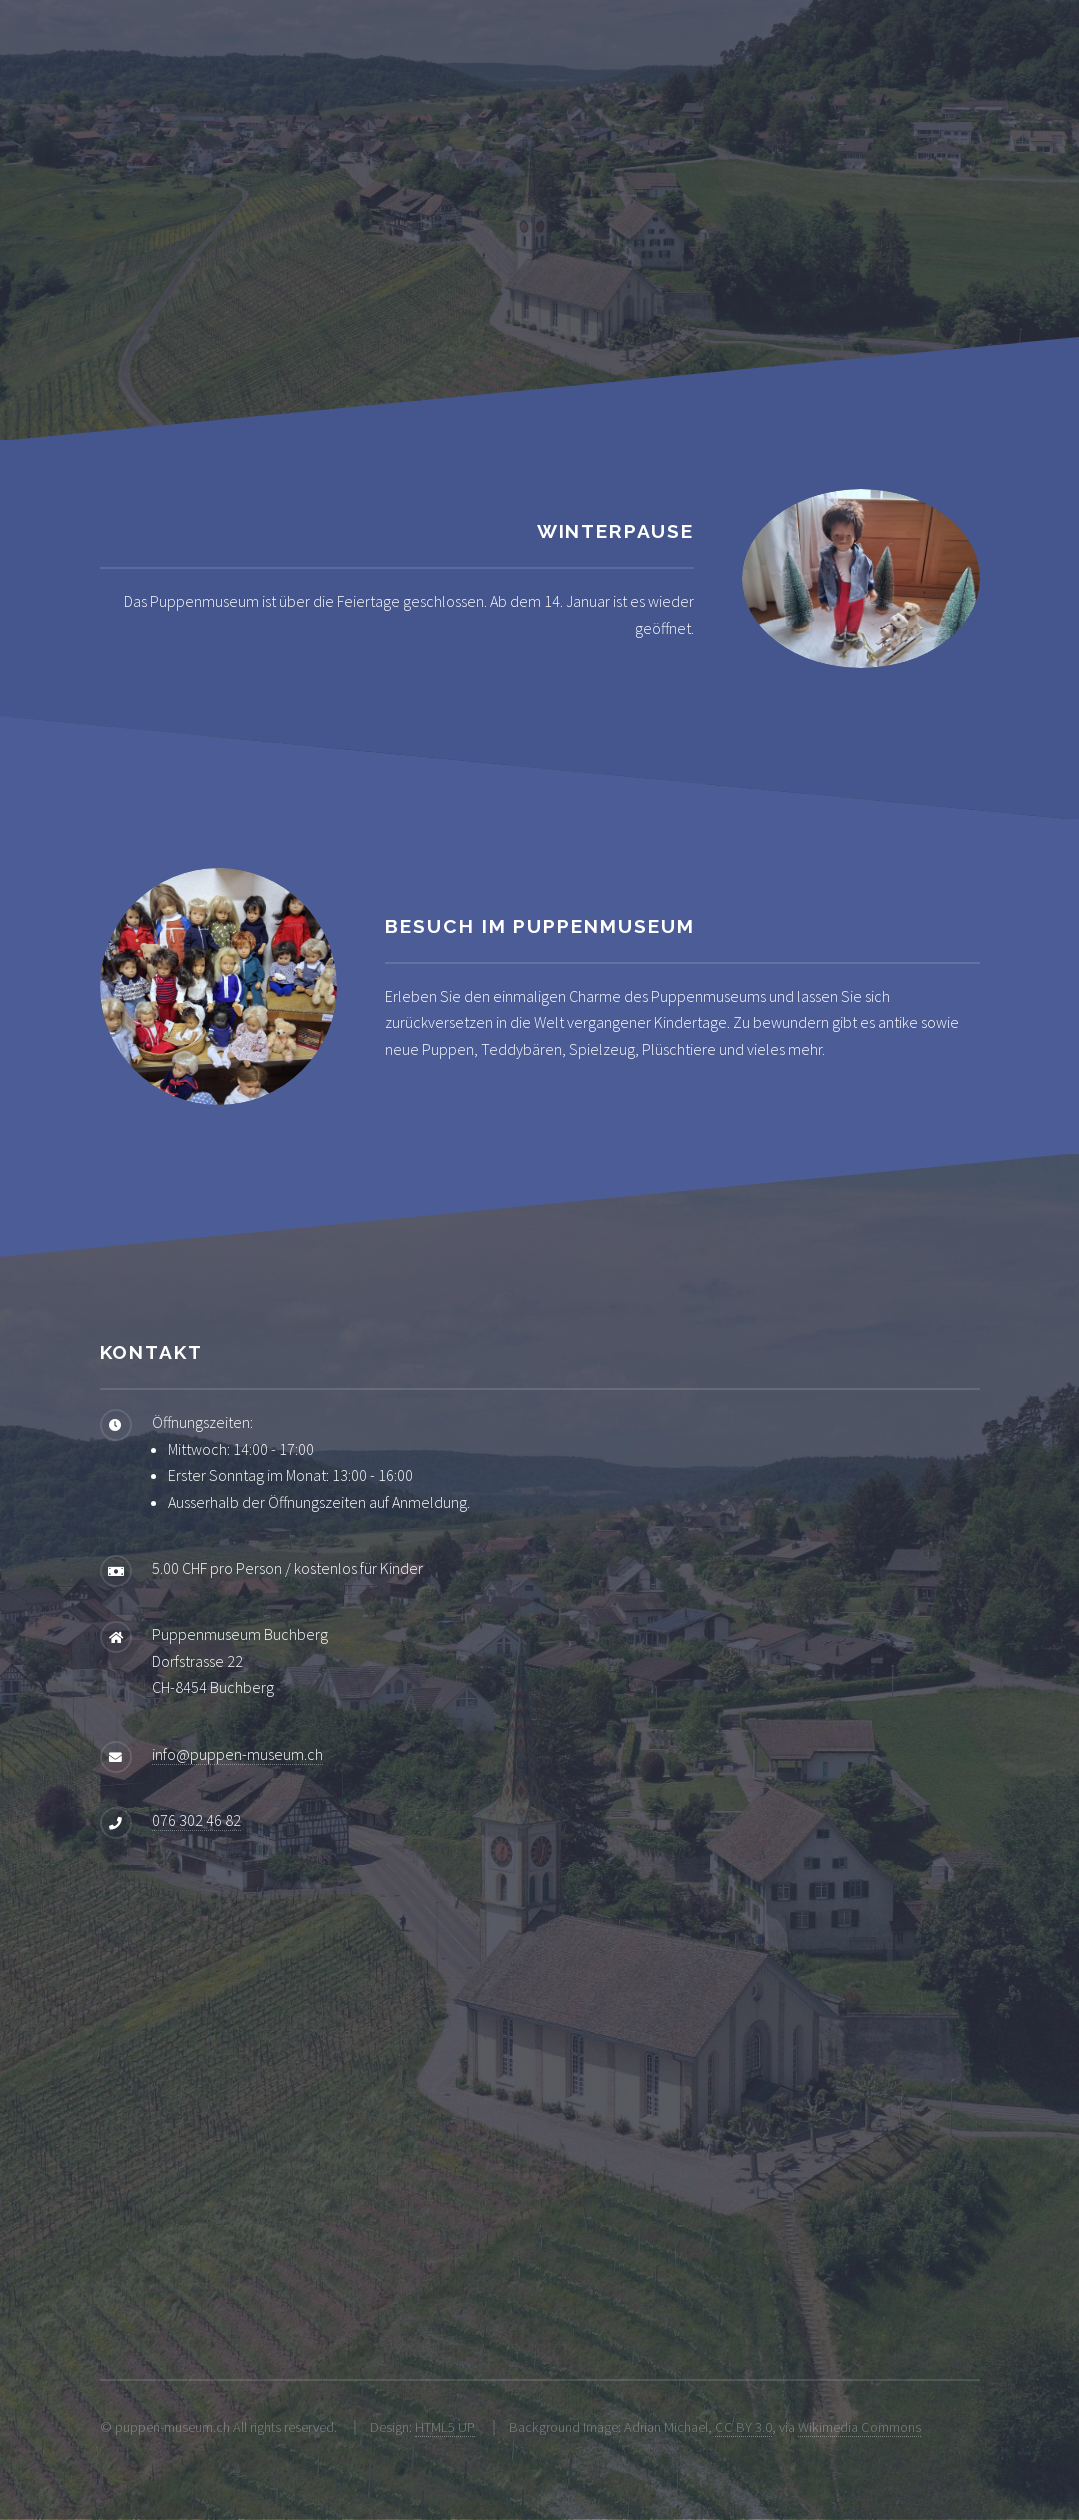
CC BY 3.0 (743, 2427)
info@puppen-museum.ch (237, 1754)
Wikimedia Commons (859, 2427)
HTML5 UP (445, 2427)
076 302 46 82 (196, 1820)
